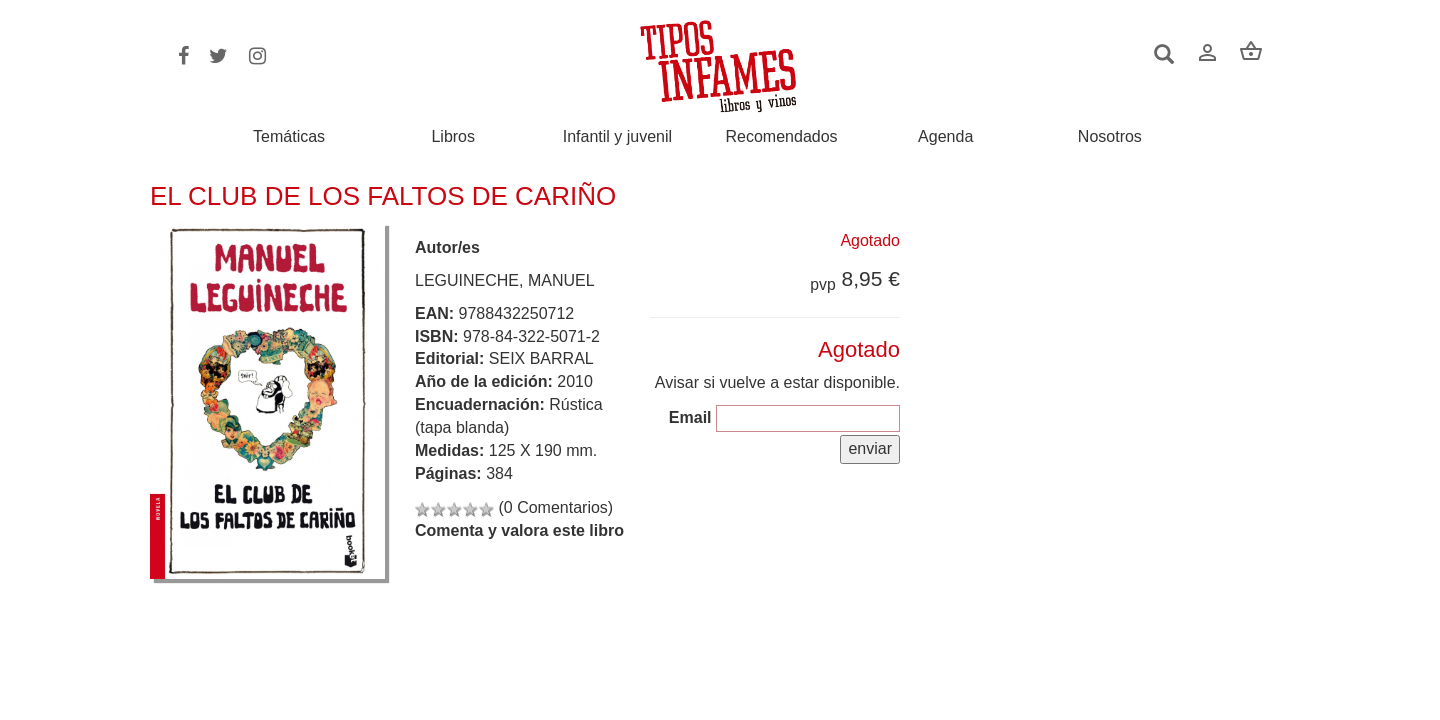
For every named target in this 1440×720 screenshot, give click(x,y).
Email (690, 417)
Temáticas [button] (289, 136)
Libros (453, 137)
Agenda (945, 137)
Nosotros (1110, 137)
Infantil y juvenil (617, 137)
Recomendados (782, 137)
